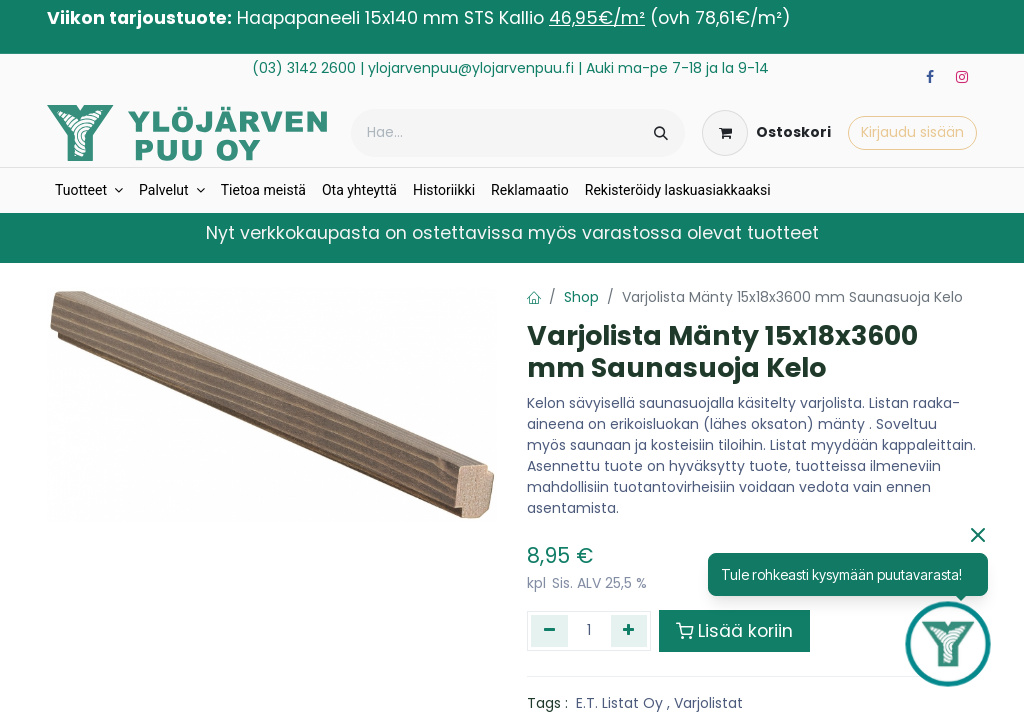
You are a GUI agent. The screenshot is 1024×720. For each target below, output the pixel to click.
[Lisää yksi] (629, 631)
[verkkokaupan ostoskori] (766, 133)
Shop (581, 297)
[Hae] (661, 133)
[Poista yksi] (549, 631)
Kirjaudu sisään (912, 132)
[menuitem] (89, 190)
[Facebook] (930, 77)
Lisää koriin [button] (734, 631)
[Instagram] (962, 77)
